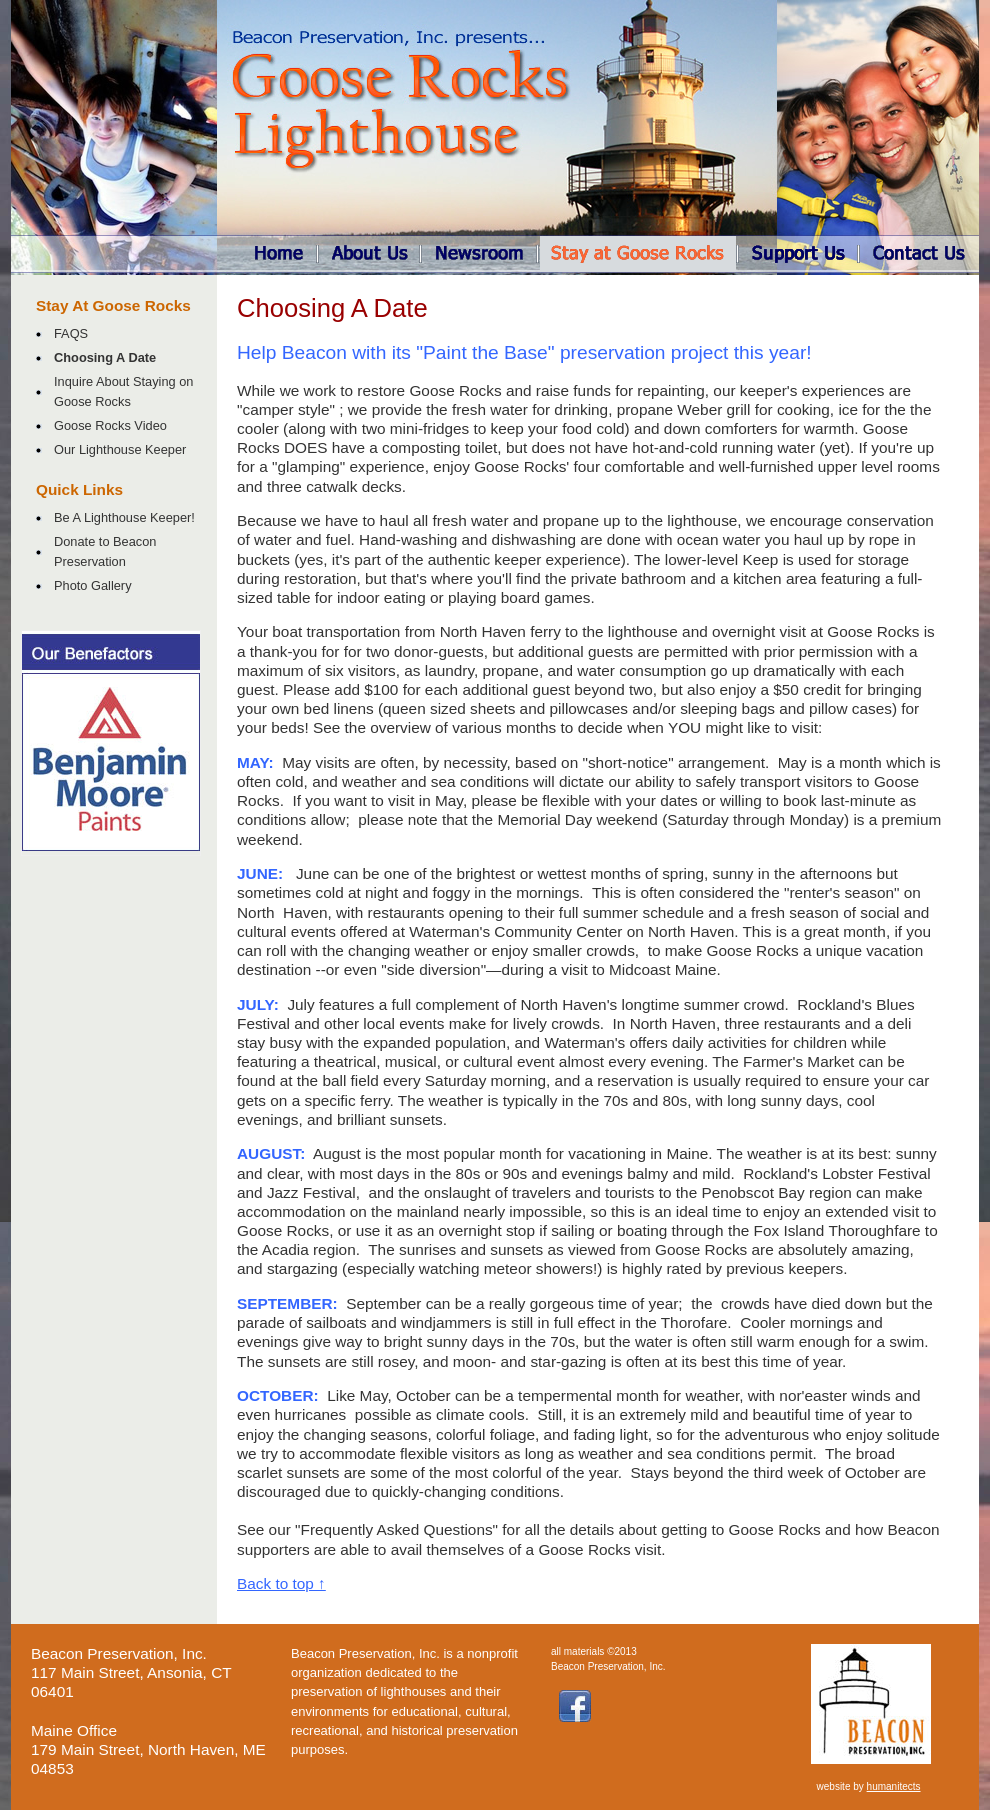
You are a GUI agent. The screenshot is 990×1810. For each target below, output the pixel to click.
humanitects (894, 1786)
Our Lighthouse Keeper (120, 449)
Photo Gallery (93, 585)
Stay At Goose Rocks (113, 305)
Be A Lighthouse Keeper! (124, 517)
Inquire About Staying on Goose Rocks (123, 391)
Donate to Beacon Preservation (105, 551)
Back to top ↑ (281, 1583)
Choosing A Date (105, 357)
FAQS (71, 333)
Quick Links (79, 489)
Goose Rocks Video (110, 425)
